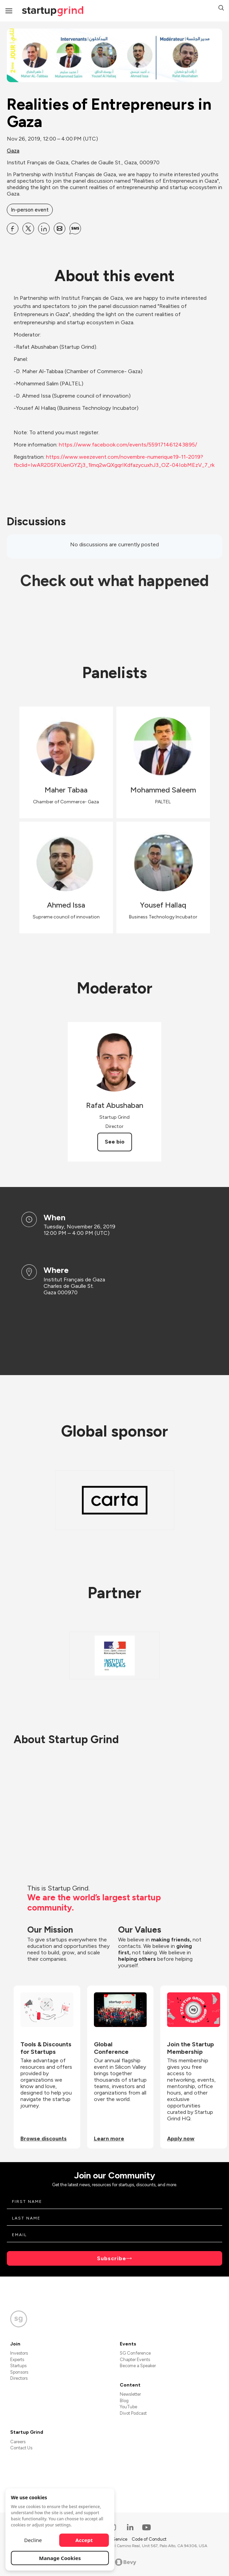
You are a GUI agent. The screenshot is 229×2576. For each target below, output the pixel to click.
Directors (19, 2378)
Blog (124, 2400)
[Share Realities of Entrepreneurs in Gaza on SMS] (75, 228)
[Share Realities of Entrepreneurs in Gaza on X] (28, 228)
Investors (19, 2353)
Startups (18, 2365)
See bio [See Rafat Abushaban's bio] (115, 1141)
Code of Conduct (149, 2539)
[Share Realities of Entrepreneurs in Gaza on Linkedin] (43, 228)
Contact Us (21, 2447)
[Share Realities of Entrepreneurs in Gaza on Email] (59, 228)
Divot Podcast (133, 2413)
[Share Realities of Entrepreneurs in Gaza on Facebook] (12, 228)
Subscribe (111, 2258)
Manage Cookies (60, 2558)
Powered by (114, 2562)
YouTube (128, 2406)
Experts (17, 2359)
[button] (221, 8)
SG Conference (135, 2353)
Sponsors (19, 2372)
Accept (84, 2540)
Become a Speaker (138, 2365)
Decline (33, 2540)
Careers (18, 2441)
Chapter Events (135, 2359)
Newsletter (130, 2394)
